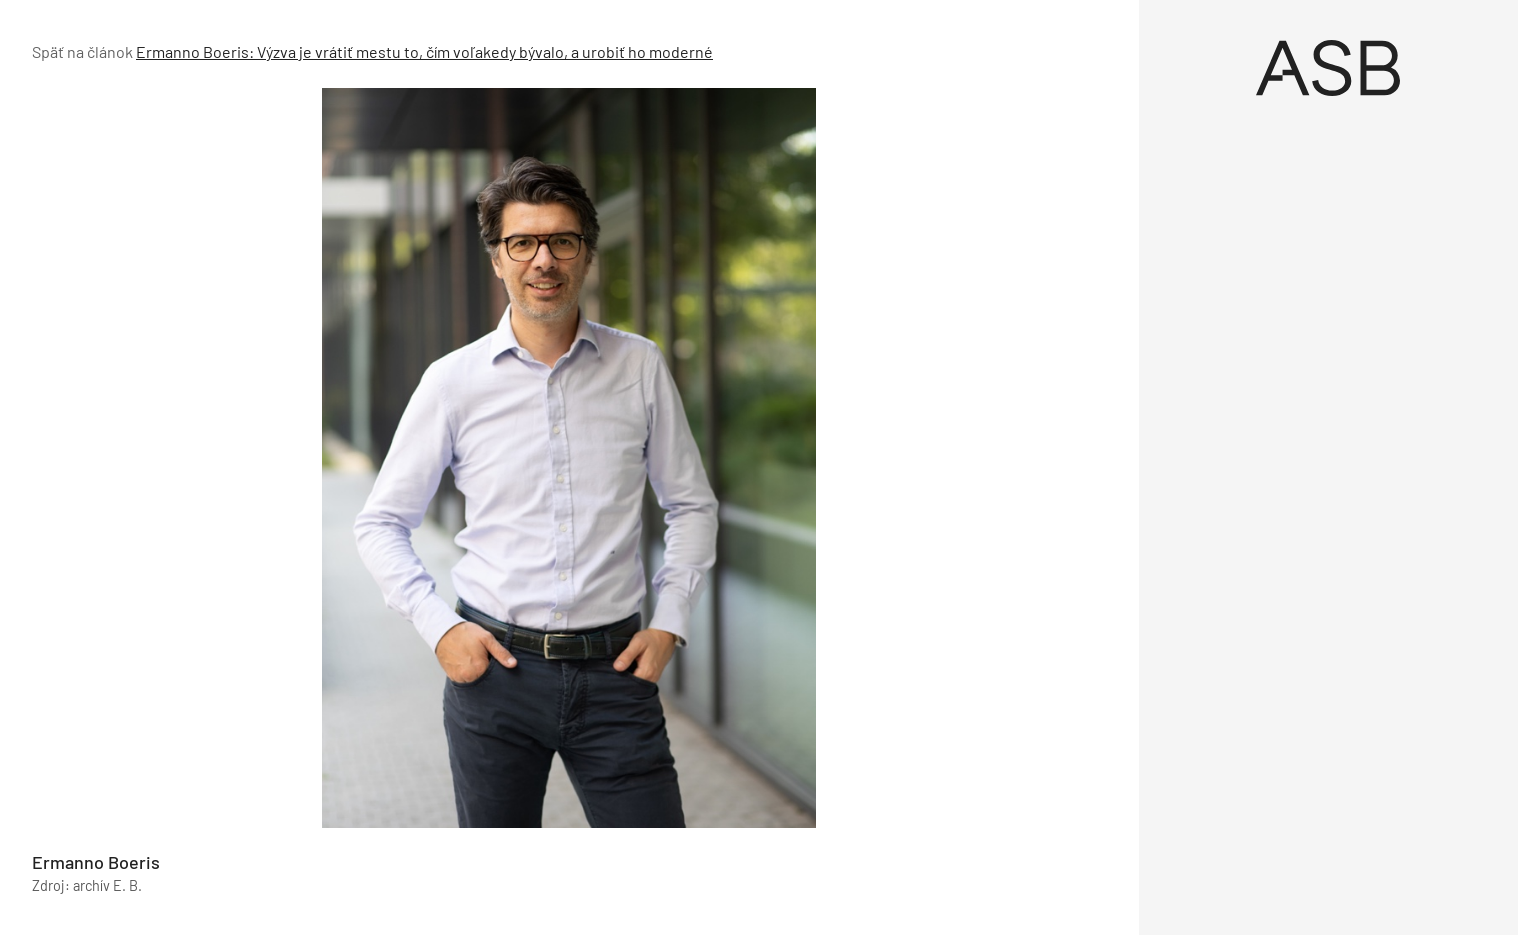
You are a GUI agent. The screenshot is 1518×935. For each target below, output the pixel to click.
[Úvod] (1329, 68)
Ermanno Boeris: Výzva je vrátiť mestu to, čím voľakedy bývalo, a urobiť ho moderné (424, 51)
